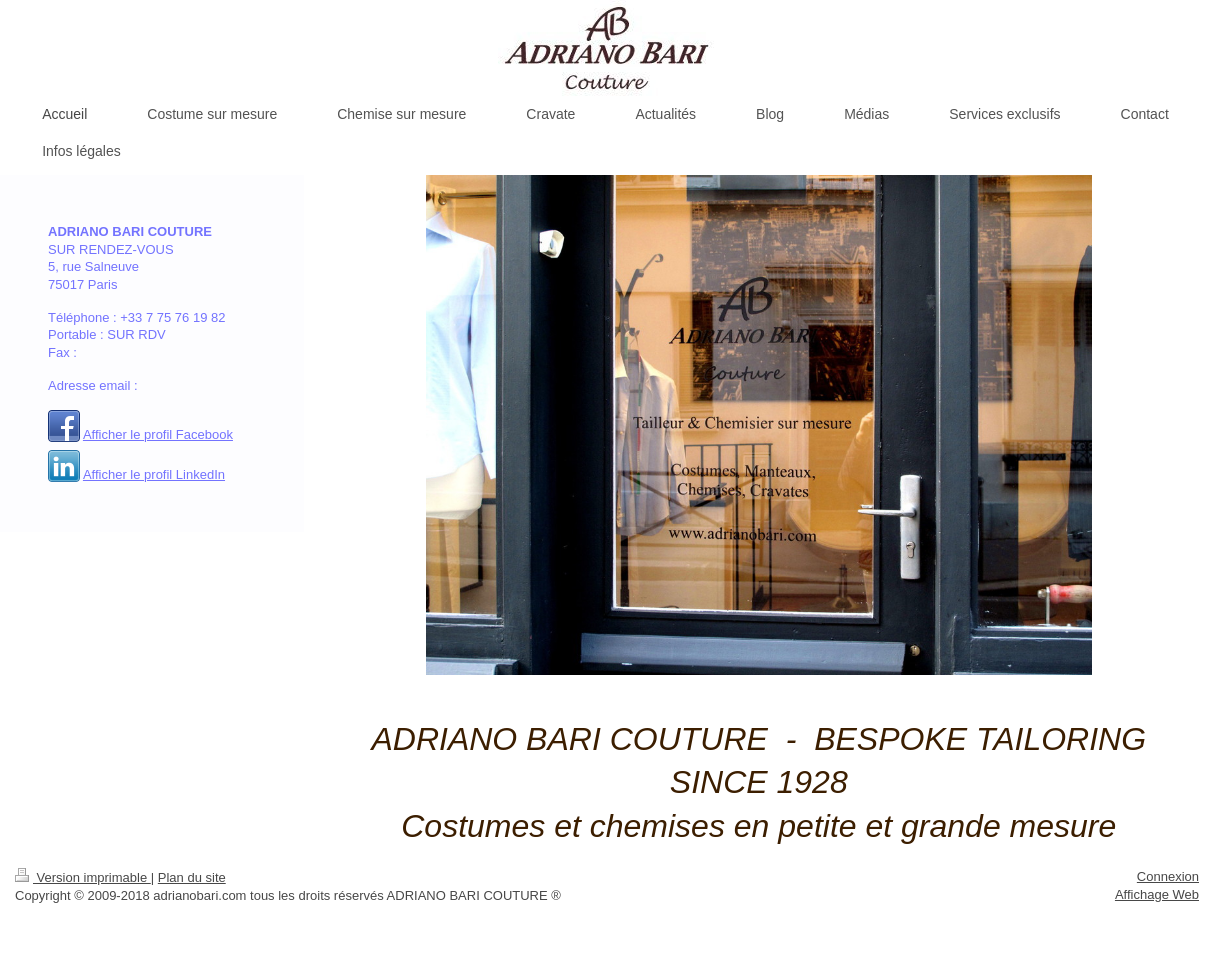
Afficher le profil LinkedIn (154, 474)
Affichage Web (1157, 894)
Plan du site (192, 877)
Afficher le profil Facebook (158, 434)
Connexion (1168, 876)
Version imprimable (83, 877)
